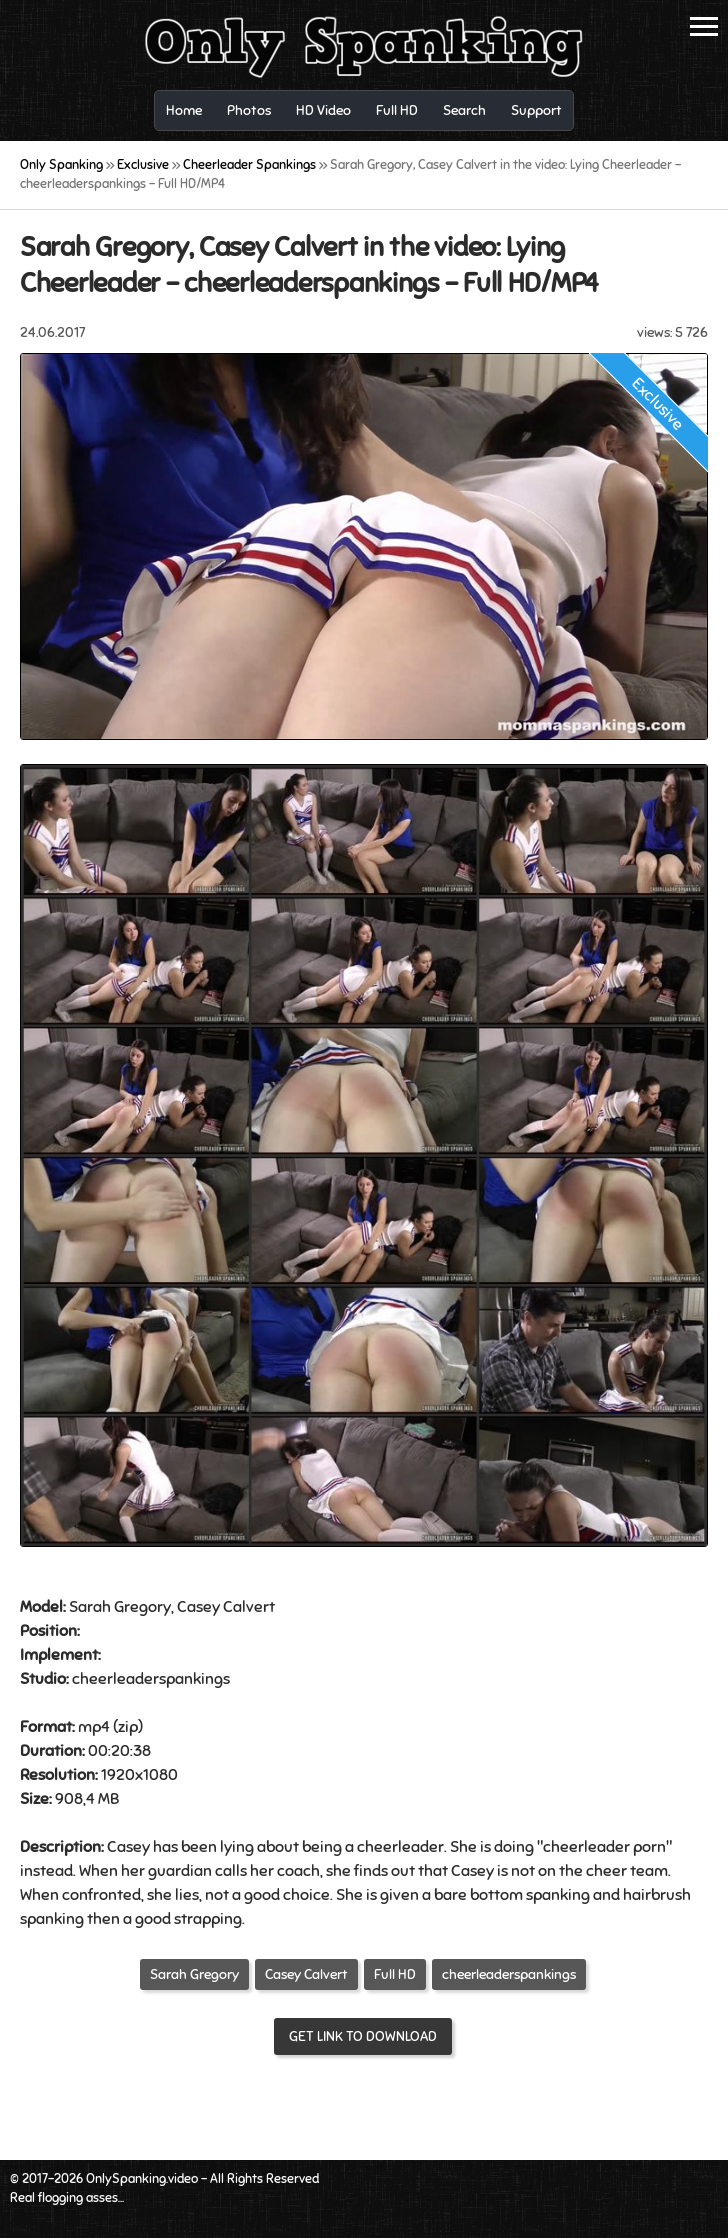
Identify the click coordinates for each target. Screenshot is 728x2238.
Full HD (395, 1974)
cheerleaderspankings (509, 1974)
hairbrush (657, 1895)
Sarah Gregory (194, 1974)
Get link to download (363, 2036)
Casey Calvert (306, 1974)
